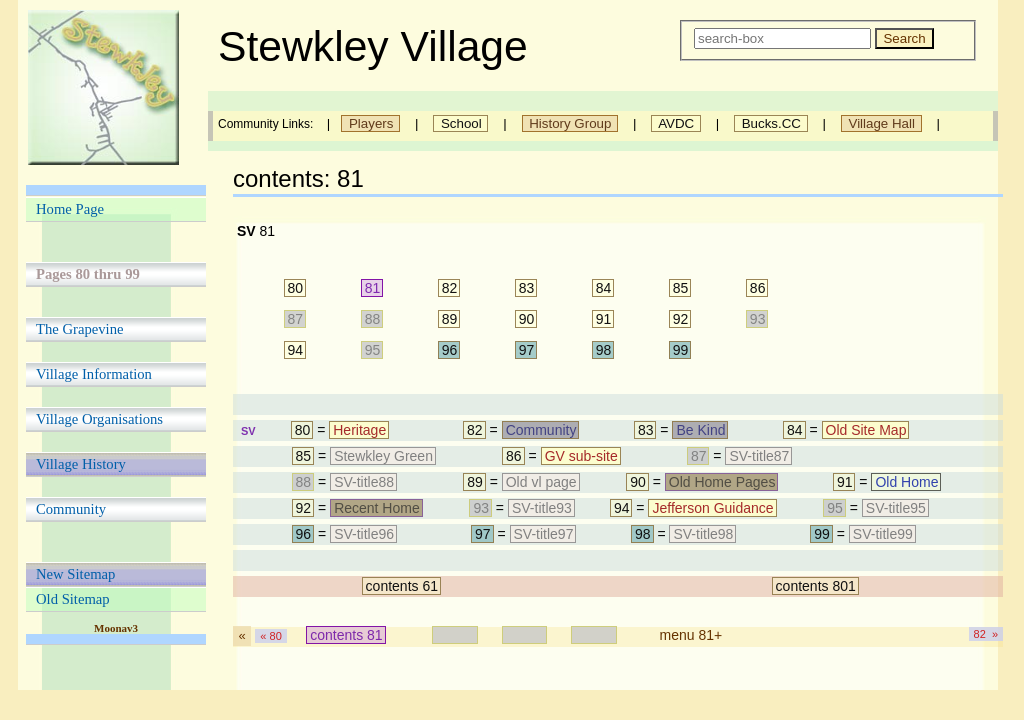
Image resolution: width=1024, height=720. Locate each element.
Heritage (359, 430)
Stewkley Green (383, 456)
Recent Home (377, 508)
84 (604, 288)
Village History (81, 464)
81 (373, 288)
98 (604, 350)
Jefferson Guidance (712, 508)
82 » (986, 634)
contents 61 (402, 586)
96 (450, 350)
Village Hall (882, 123)
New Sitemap (75, 574)
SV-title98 (703, 534)
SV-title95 (896, 508)
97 (527, 350)
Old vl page (541, 482)
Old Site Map (866, 430)
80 (296, 288)
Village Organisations (99, 419)
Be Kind (700, 430)
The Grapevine (80, 329)
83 (527, 288)
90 (527, 319)
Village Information (94, 374)
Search (904, 38)
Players (371, 123)
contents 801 (816, 586)
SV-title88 (364, 482)
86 (758, 288)
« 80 (270, 636)
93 (758, 319)
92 (681, 319)
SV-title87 (759, 456)
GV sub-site (581, 456)
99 (681, 350)
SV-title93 (542, 508)
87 (296, 319)
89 (450, 319)
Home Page (70, 209)
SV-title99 (883, 534)
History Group (571, 123)
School (461, 123)
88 (373, 319)
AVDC (676, 123)
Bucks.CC (771, 123)
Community (71, 509)
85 (681, 288)
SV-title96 (364, 534)
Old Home (906, 482)
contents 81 (346, 635)
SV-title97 (544, 534)
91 (604, 319)
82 (450, 288)
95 (373, 350)
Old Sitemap (73, 599)
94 (296, 350)
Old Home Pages (722, 482)
